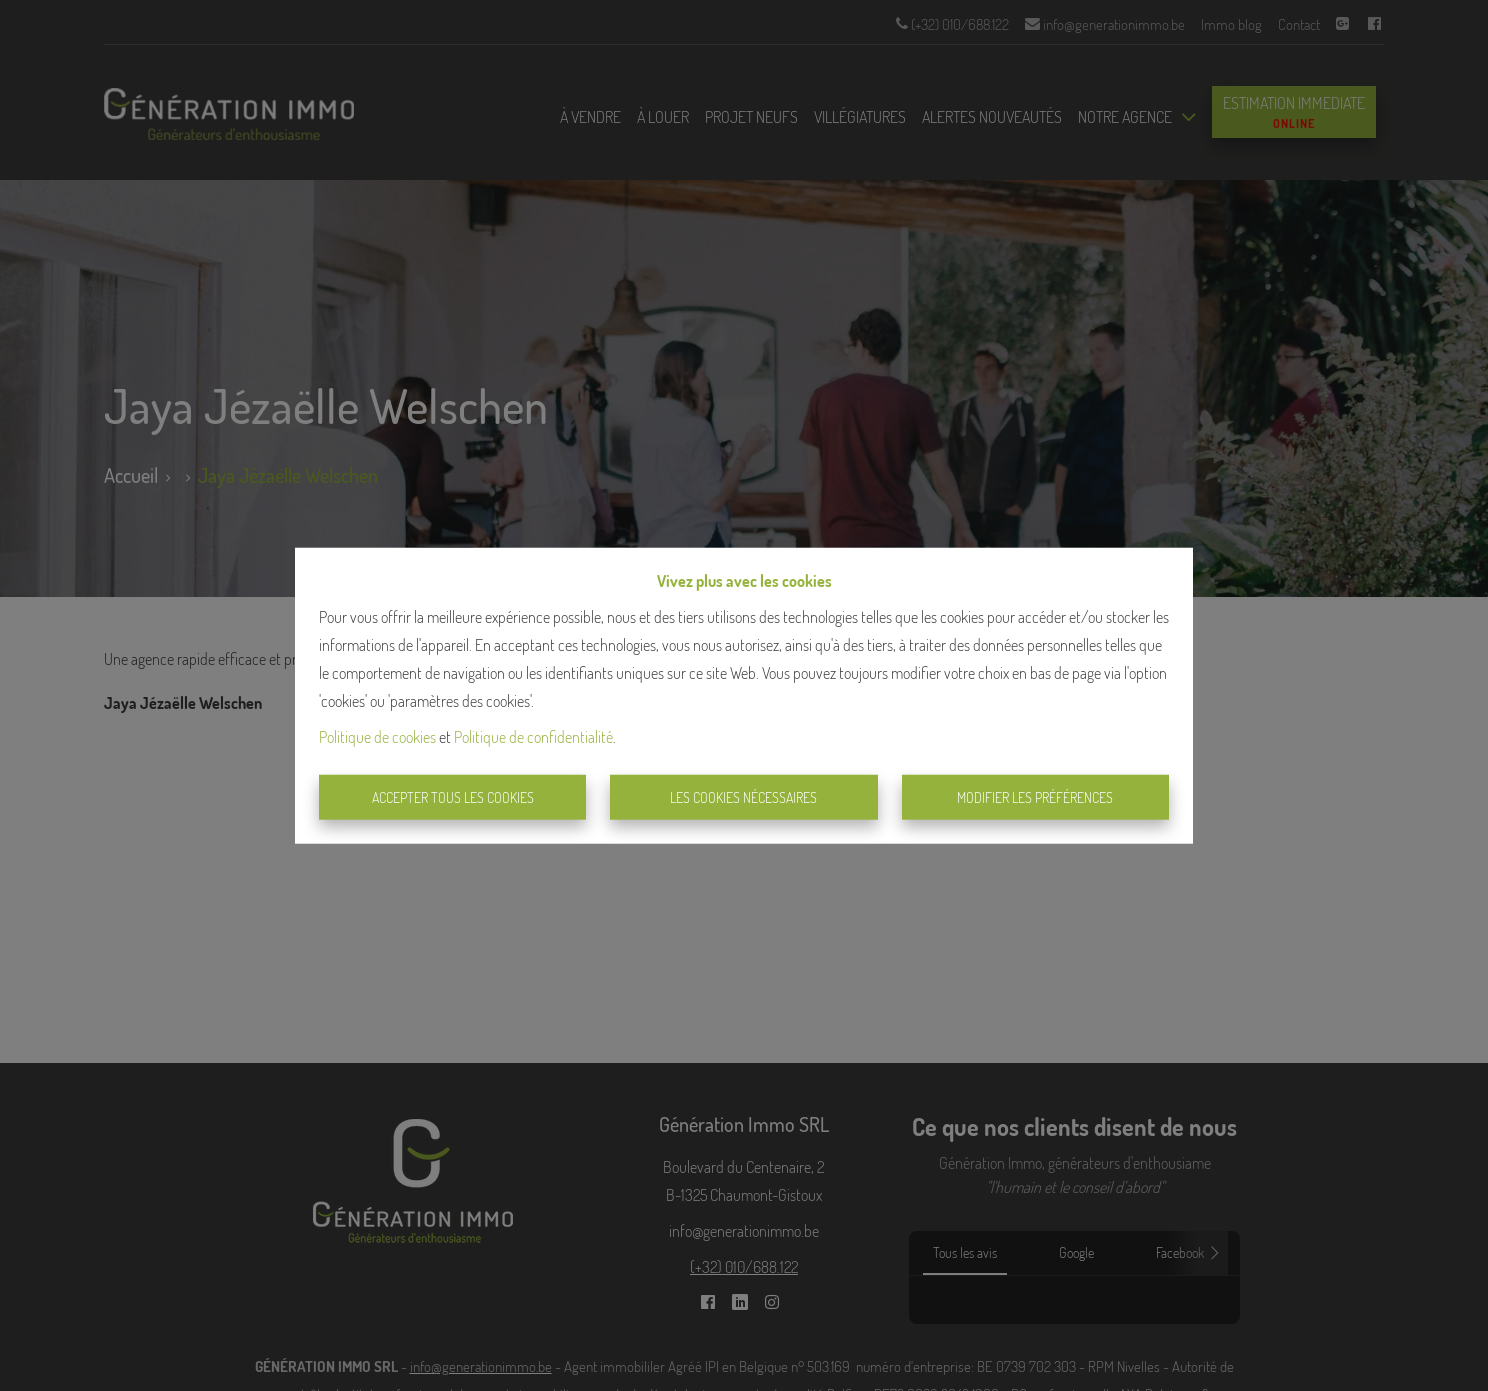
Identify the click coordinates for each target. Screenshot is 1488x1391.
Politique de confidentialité (533, 736)
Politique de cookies (377, 736)
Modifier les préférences (1035, 797)
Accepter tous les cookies (453, 797)
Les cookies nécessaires (743, 797)
